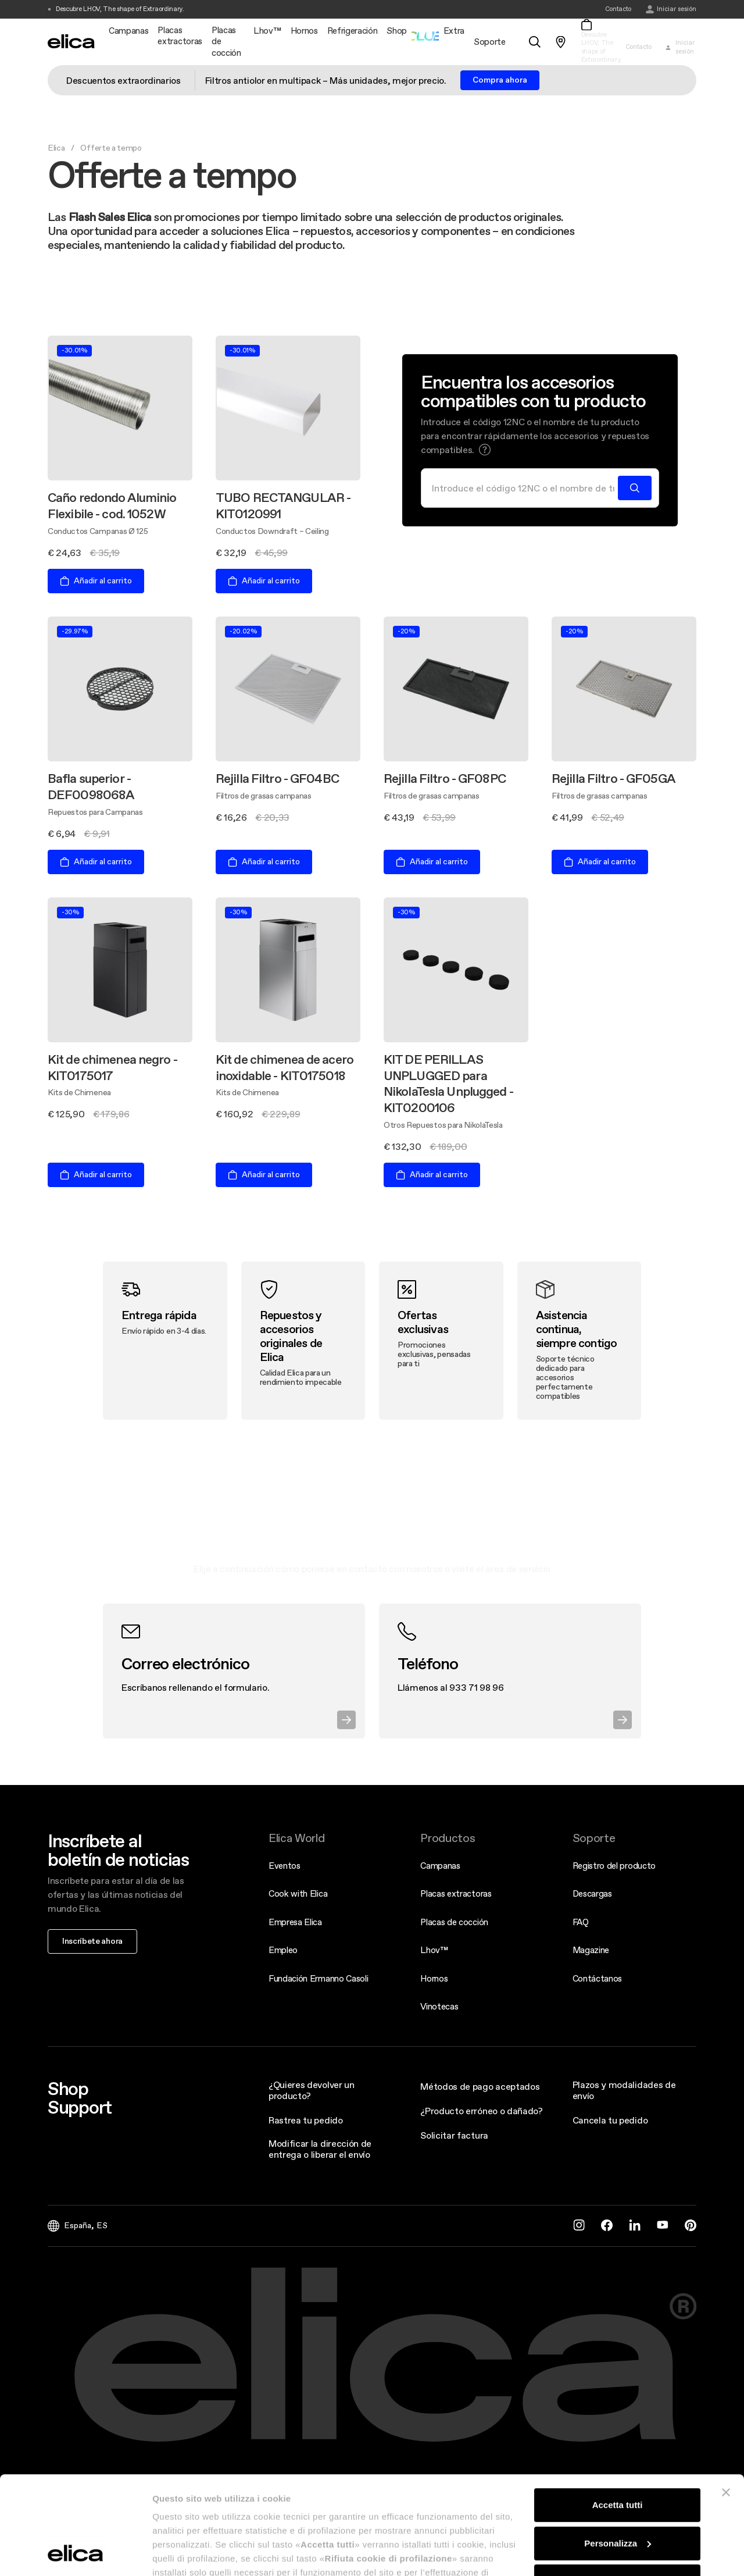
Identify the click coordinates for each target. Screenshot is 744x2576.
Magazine (591, 1950)
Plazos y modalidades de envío (624, 2090)
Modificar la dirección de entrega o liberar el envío (320, 2149)
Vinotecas (439, 2006)
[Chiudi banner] (726, 2400)
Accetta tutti (617, 2413)
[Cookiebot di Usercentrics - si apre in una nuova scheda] (75, 2553)
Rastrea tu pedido (306, 2120)
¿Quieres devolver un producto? (312, 2090)
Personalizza (617, 2451)
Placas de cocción (454, 1922)
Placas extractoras (455, 1893)
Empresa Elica (295, 1922)
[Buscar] (523, 488)
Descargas (592, 1893)
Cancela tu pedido (610, 2120)
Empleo (283, 1950)
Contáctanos (597, 1978)
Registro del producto (614, 1865)
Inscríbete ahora (92, 1941)
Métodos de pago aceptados (479, 2086)
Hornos (434, 1978)
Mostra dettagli (183, 2553)
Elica (56, 148)
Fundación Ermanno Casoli (318, 1978)
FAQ (581, 1922)
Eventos (285, 1865)
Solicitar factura (454, 2135)
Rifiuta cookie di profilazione (617, 2489)
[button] (485, 449)
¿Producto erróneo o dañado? (481, 2110)
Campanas (440, 1865)
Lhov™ (434, 1950)
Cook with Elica (298, 1893)
